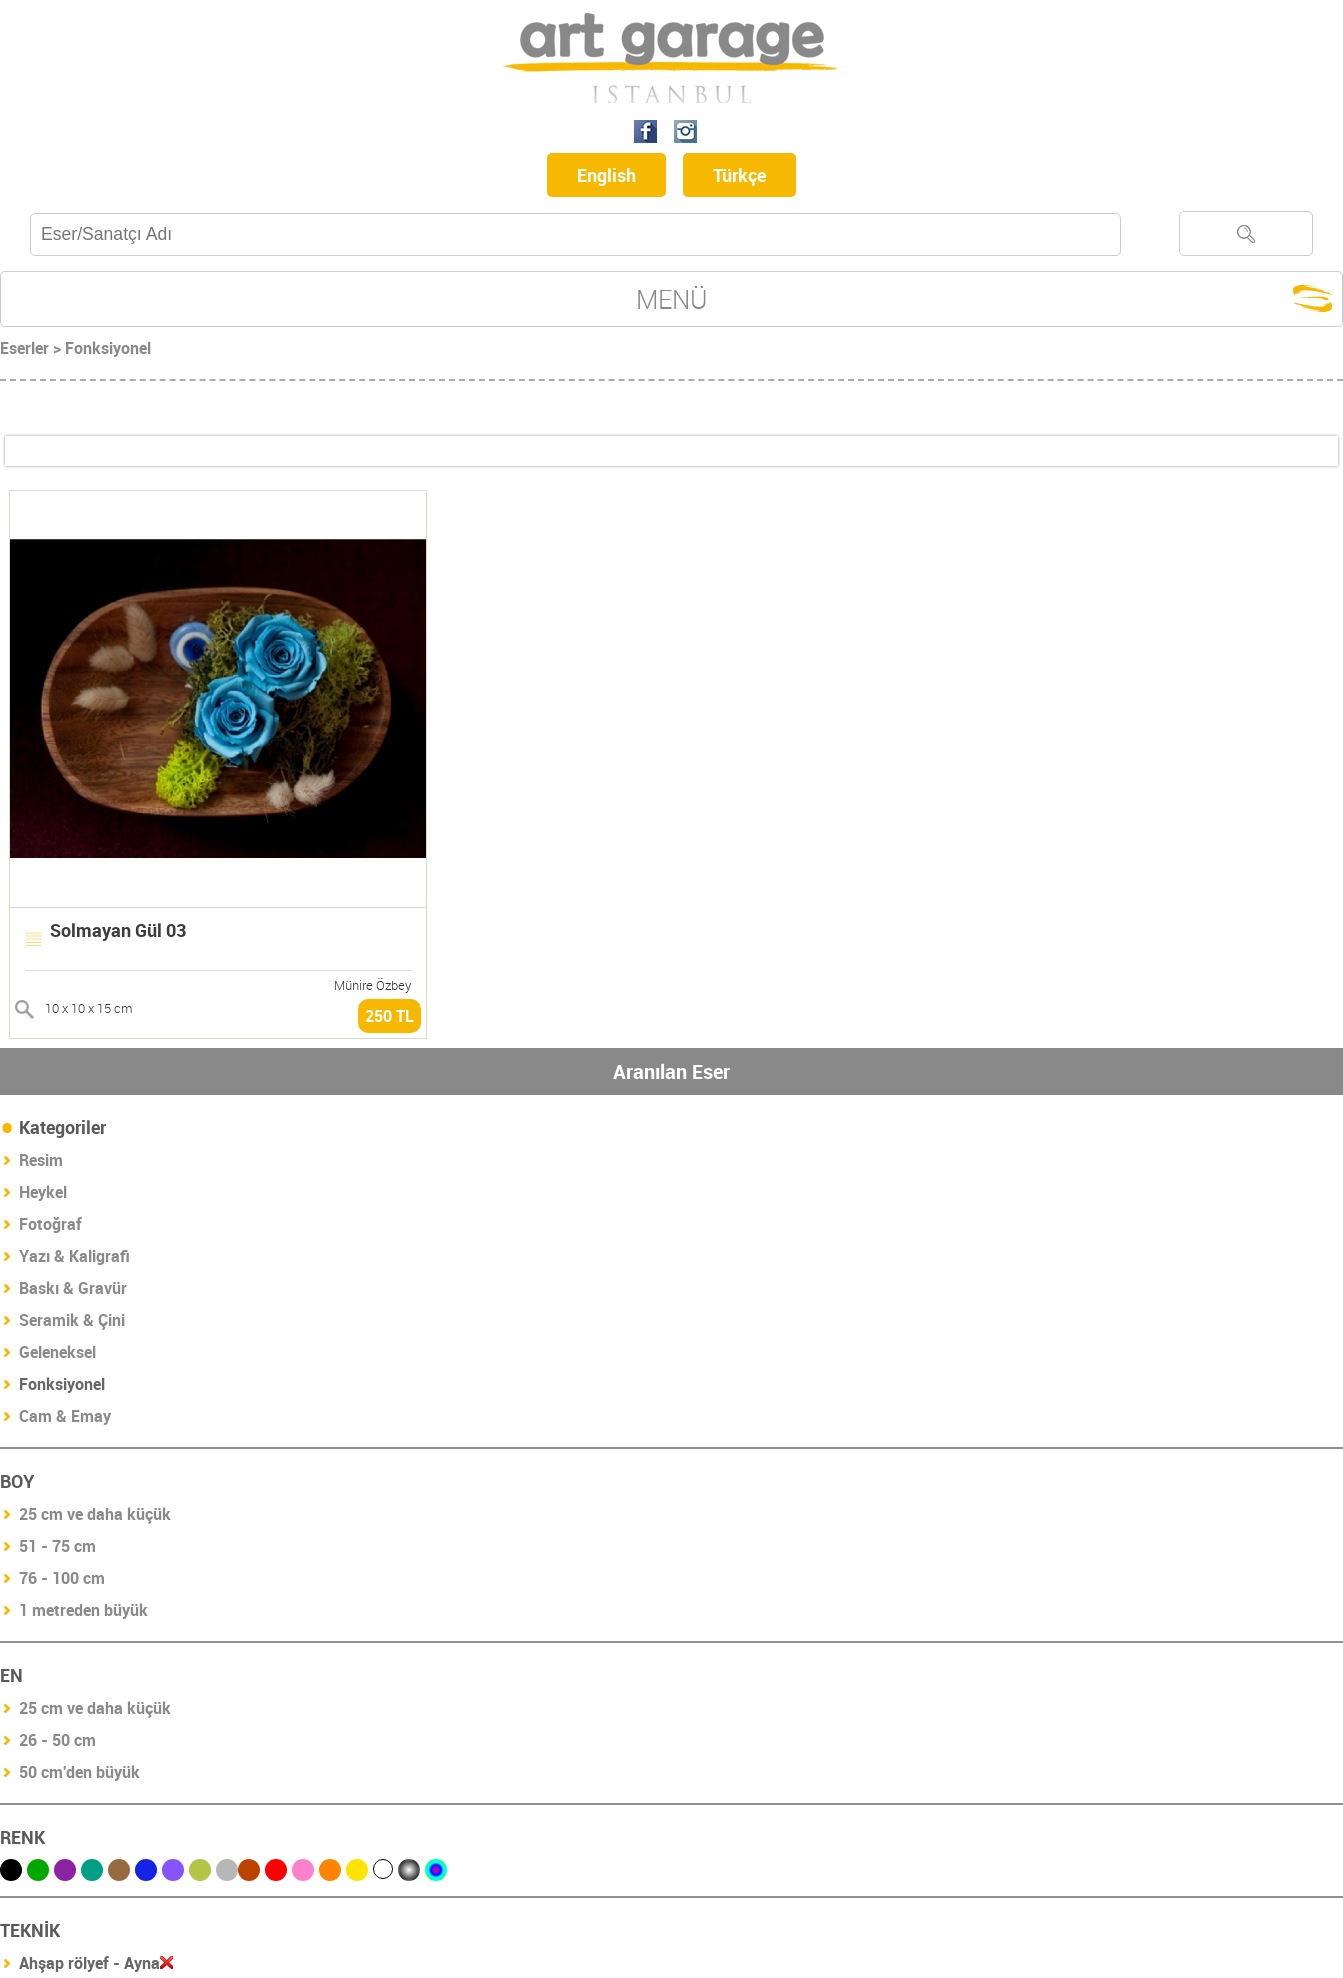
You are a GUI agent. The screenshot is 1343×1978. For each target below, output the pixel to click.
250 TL (389, 1016)
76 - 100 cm (62, 1578)
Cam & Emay (65, 1416)
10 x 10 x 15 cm (89, 1008)
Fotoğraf (50, 1224)
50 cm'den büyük (79, 1772)
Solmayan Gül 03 (118, 930)
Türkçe (739, 175)
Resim (41, 1160)
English (606, 175)
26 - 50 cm (57, 1740)
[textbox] (575, 234)
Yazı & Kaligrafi (74, 1256)
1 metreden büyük (83, 1610)
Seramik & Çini (72, 1320)
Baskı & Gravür (73, 1288)
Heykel (43, 1192)
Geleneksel (57, 1352)
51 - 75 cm (57, 1546)
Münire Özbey (372, 985)
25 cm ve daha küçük (95, 1514)
